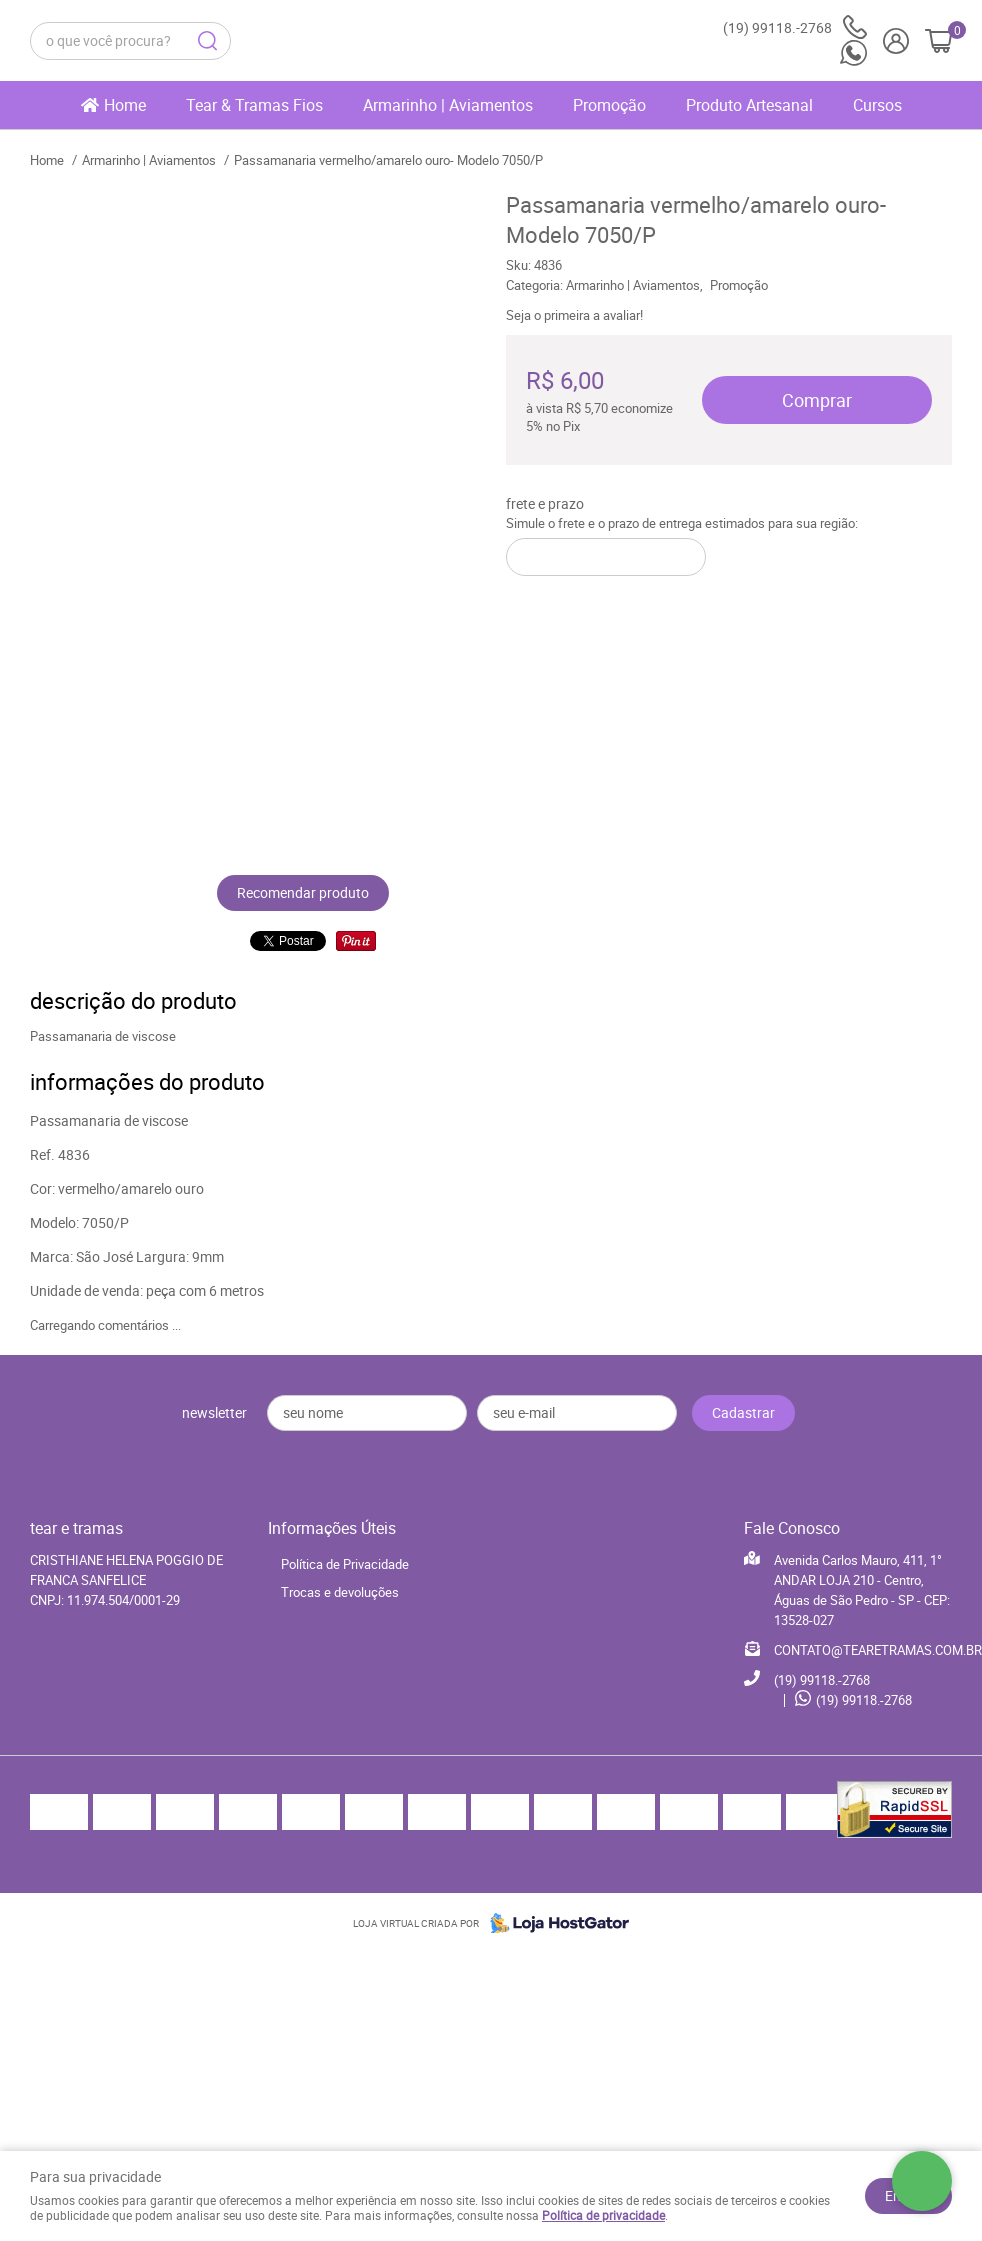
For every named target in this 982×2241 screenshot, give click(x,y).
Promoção (609, 105)
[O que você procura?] (207, 41)
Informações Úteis (332, 1528)
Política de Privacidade (345, 1564)
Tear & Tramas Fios (254, 105)
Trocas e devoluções (340, 1592)
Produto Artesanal (749, 105)
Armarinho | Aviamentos (448, 105)
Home (125, 105)
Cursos (877, 105)
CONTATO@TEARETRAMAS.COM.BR (878, 1650)
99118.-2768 (795, 27)
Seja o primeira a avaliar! (574, 315)
